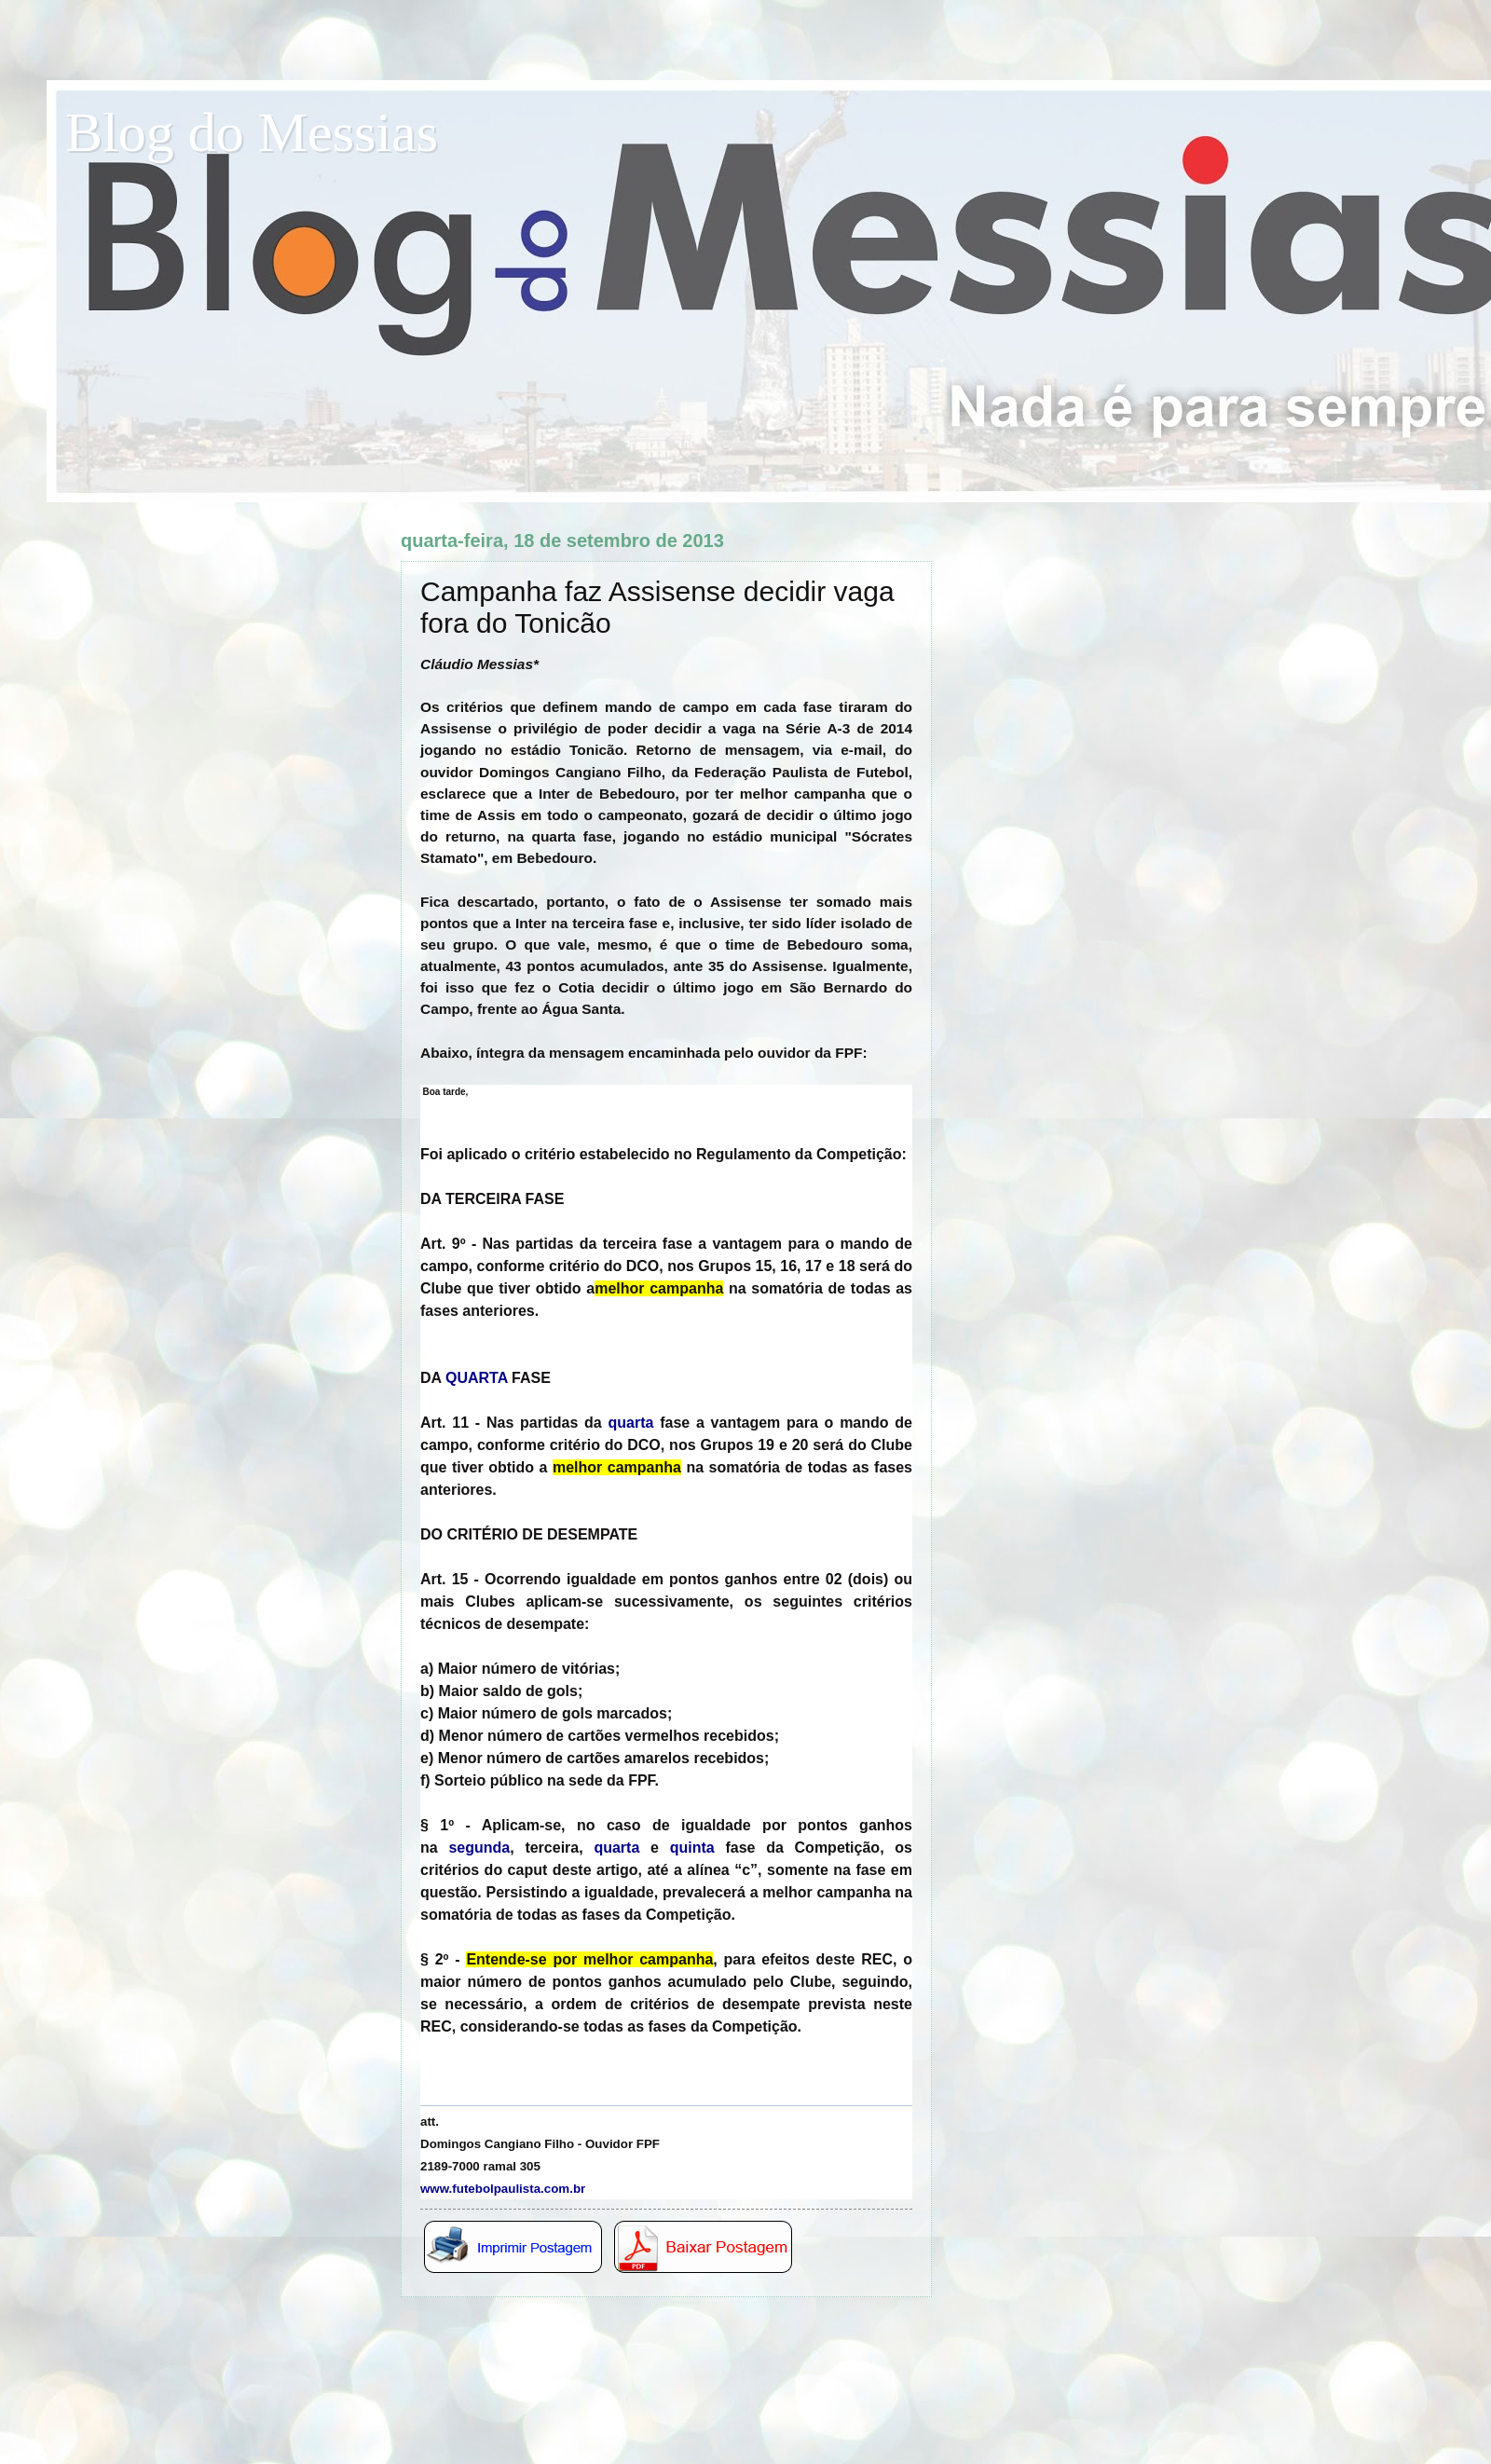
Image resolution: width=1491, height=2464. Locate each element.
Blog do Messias (251, 132)
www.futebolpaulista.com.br (502, 2189)
